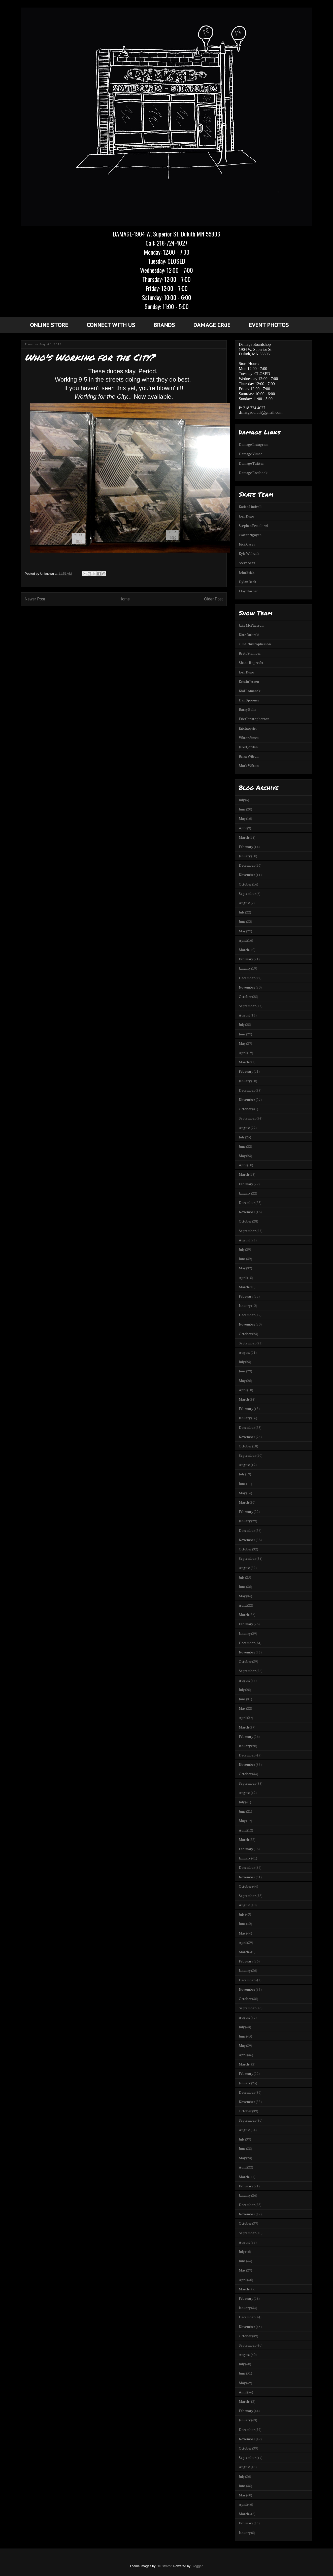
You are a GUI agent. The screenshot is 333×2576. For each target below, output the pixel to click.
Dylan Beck (247, 581)
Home (124, 599)
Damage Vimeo (250, 453)
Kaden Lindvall (250, 506)
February (246, 846)
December (247, 865)
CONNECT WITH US (111, 325)
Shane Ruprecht (251, 662)
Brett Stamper (250, 653)
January (245, 855)
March (244, 837)
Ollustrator (163, 2566)
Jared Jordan (248, 746)
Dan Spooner (249, 699)
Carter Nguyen (250, 534)
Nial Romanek (249, 690)
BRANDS (164, 325)
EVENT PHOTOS (269, 325)
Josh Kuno (246, 516)
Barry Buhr (247, 709)
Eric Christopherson (254, 718)
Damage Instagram (253, 444)
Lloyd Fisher (248, 590)
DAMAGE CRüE (211, 325)
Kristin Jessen (249, 681)
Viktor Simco (249, 737)
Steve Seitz (247, 562)
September (247, 893)
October (245, 884)
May (242, 818)
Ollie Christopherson (255, 643)
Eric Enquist (248, 728)
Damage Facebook (253, 472)
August (244, 902)
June (242, 808)
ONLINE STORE (49, 325)
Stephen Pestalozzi (253, 525)
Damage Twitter (251, 463)
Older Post (213, 599)
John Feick (246, 572)
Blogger (197, 2566)
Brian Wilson (248, 756)
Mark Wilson (249, 765)
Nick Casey (247, 544)
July (242, 799)
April (243, 827)
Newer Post (35, 599)
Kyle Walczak (249, 553)
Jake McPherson (251, 625)
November (247, 874)
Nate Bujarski (249, 634)
